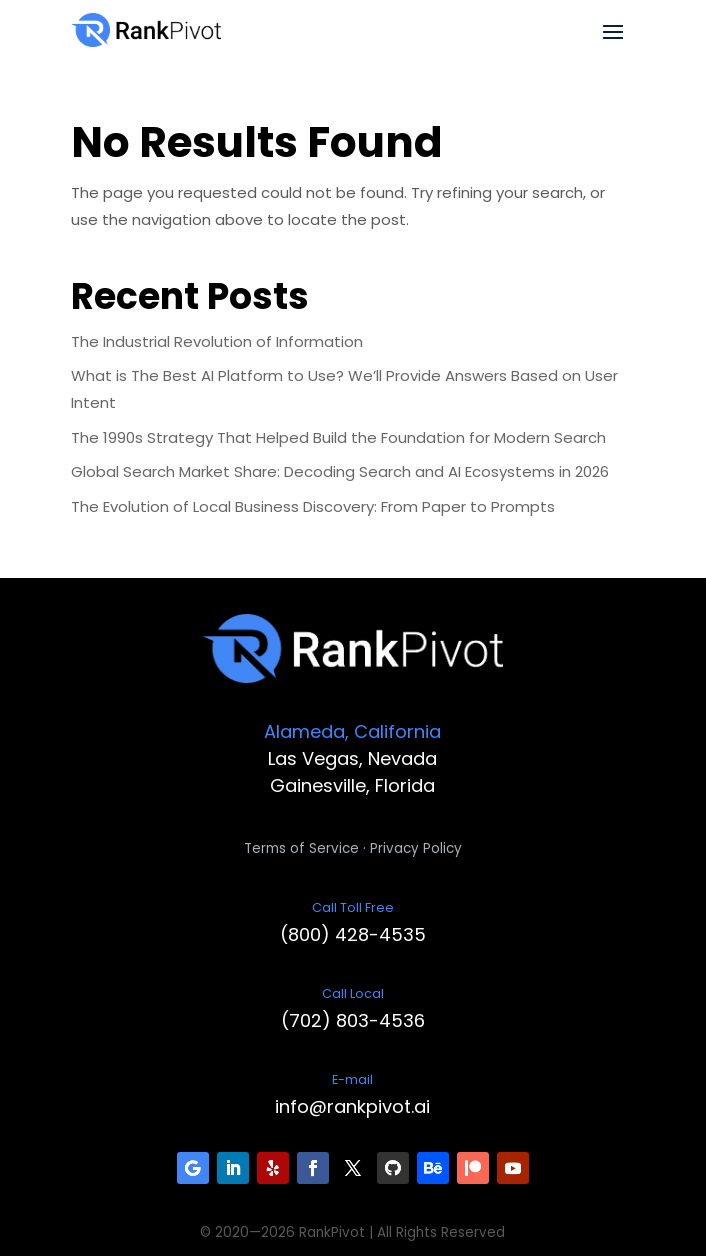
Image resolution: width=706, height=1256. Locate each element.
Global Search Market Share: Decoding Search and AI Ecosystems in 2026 (340, 471)
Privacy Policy (416, 848)
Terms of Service (301, 848)
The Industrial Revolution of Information (217, 341)
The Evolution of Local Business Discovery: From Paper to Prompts (313, 506)
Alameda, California (352, 731)
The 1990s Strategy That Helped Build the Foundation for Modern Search (338, 437)
